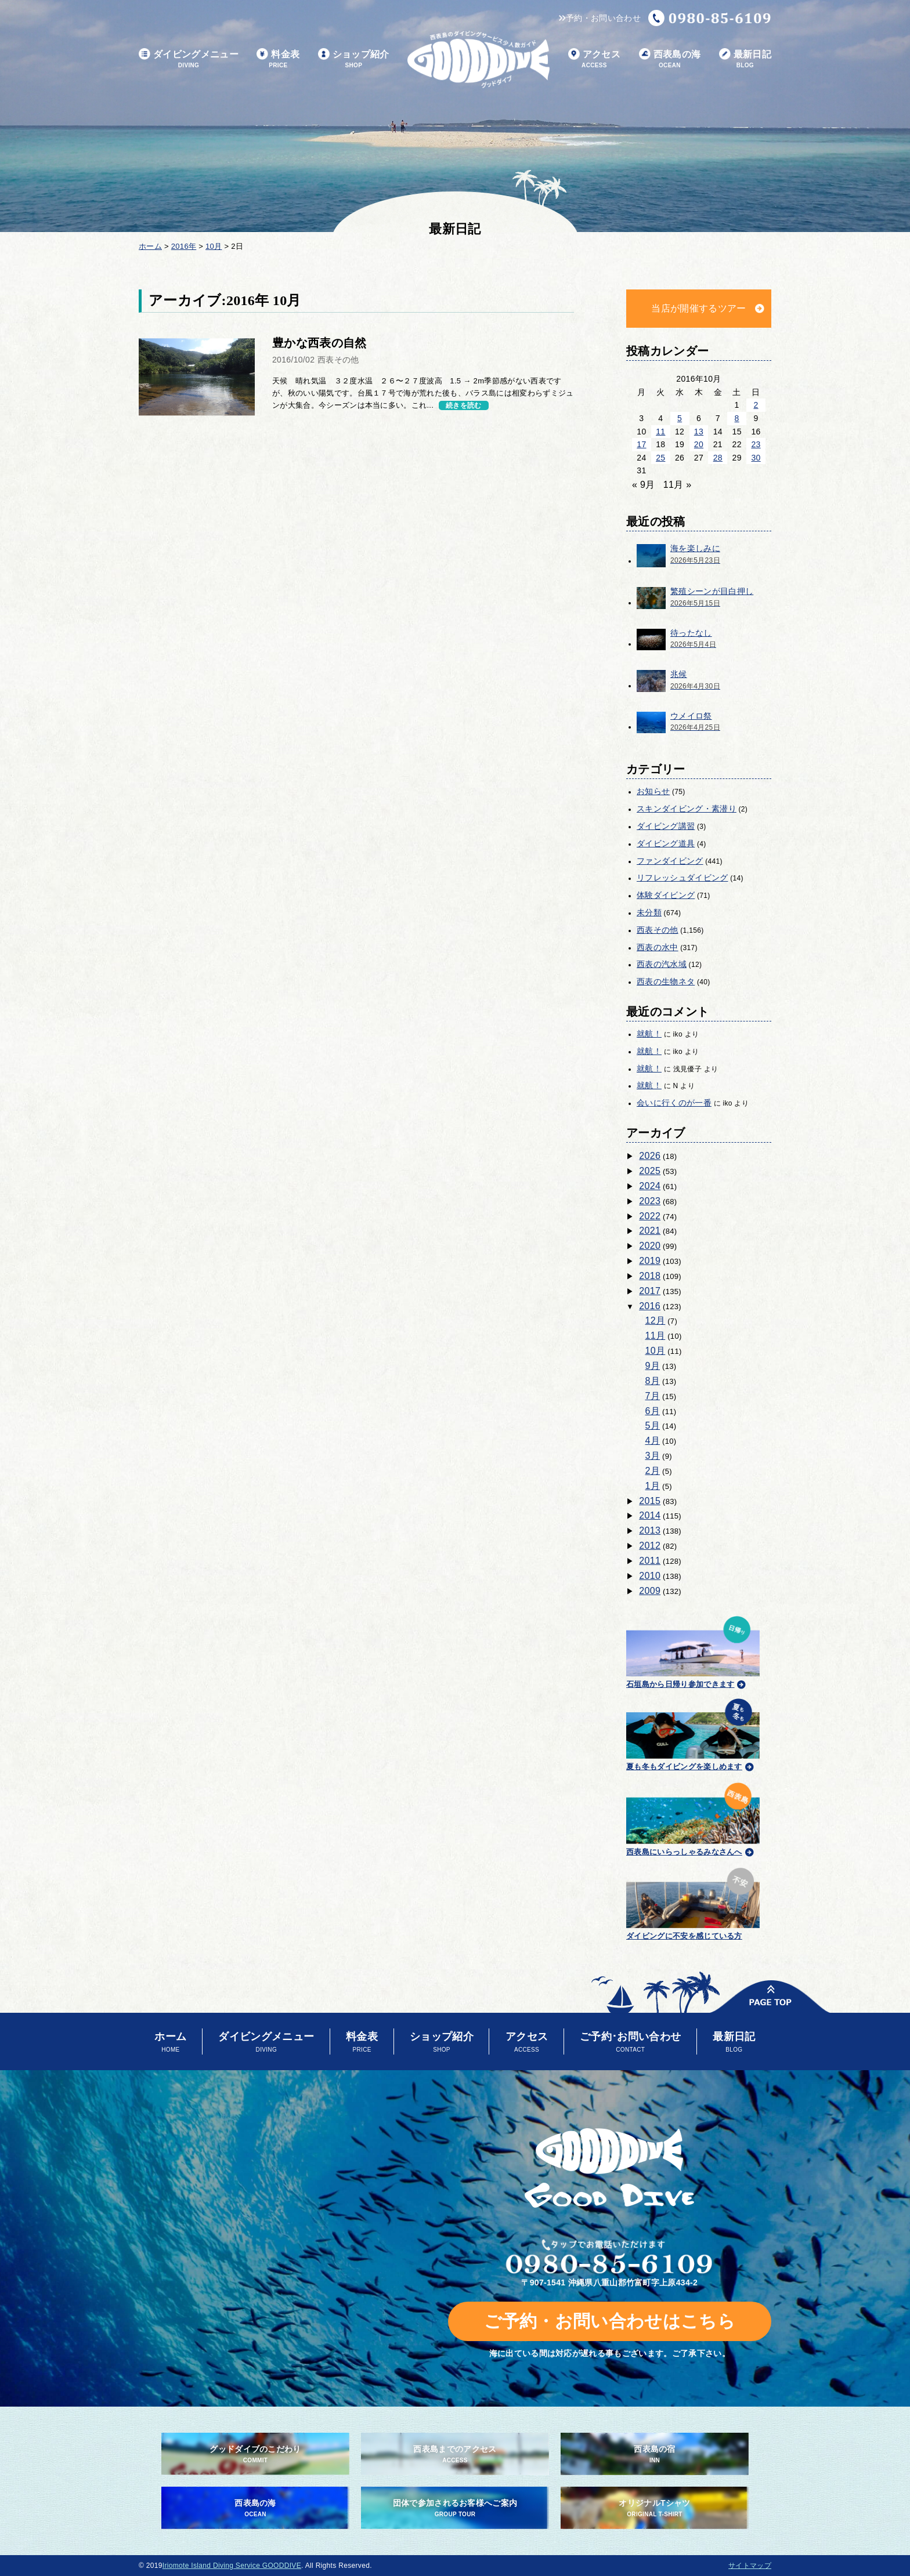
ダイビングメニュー (189, 59)
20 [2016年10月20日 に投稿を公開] (698, 444)
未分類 (649, 912)
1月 (652, 1486)
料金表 (278, 59)
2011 (649, 1561)
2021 (649, 1231)
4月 (652, 1440)
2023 (649, 1201)
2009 (649, 1591)
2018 (649, 1276)
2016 (649, 1306)
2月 (652, 1471)
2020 (649, 1246)
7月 (652, 1396)
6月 (652, 1411)
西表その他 (657, 929)
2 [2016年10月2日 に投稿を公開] (755, 405)
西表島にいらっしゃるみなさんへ (693, 1817)
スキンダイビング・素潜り (686, 808)
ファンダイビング (670, 860)
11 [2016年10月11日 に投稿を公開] (660, 431)
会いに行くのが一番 (674, 1102)
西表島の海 (670, 59)
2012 (649, 1545)
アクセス (594, 59)
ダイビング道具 (666, 843)
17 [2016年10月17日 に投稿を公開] (641, 444)
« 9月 (643, 485)
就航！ (649, 1033)
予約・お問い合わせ (600, 18)
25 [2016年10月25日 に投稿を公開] (660, 457)
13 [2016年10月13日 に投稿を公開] (698, 431)
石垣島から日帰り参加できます (693, 1651)
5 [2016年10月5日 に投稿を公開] (679, 418)
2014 (649, 1515)
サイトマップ (749, 2565)
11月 (655, 1335)
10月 (655, 1351)
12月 (655, 1320)
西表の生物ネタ (666, 981)
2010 (649, 1576)
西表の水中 (657, 947)
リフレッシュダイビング (682, 877)
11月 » (677, 485)
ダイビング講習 (666, 826)
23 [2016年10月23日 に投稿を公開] (755, 444)
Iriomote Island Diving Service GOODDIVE (231, 2565)
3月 (652, 1456)
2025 (649, 1171)
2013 (649, 1530)
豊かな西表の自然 (319, 342)
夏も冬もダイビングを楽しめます (693, 1733)
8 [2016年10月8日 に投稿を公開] (737, 418)
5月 (652, 1425)
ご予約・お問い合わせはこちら (609, 2321)
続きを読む (464, 405)
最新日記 (745, 59)
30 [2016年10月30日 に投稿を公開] (755, 457)
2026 (649, 1156)
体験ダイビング (666, 895)
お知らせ (653, 791)
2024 (649, 1186)
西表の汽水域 (662, 964)
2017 (649, 1291)
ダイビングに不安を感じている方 (693, 1902)
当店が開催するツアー (698, 308)
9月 (652, 1366)
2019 (649, 1261)
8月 (652, 1381)
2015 (649, 1501)
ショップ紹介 (353, 59)
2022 (649, 1216)
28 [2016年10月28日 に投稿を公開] (718, 457)
